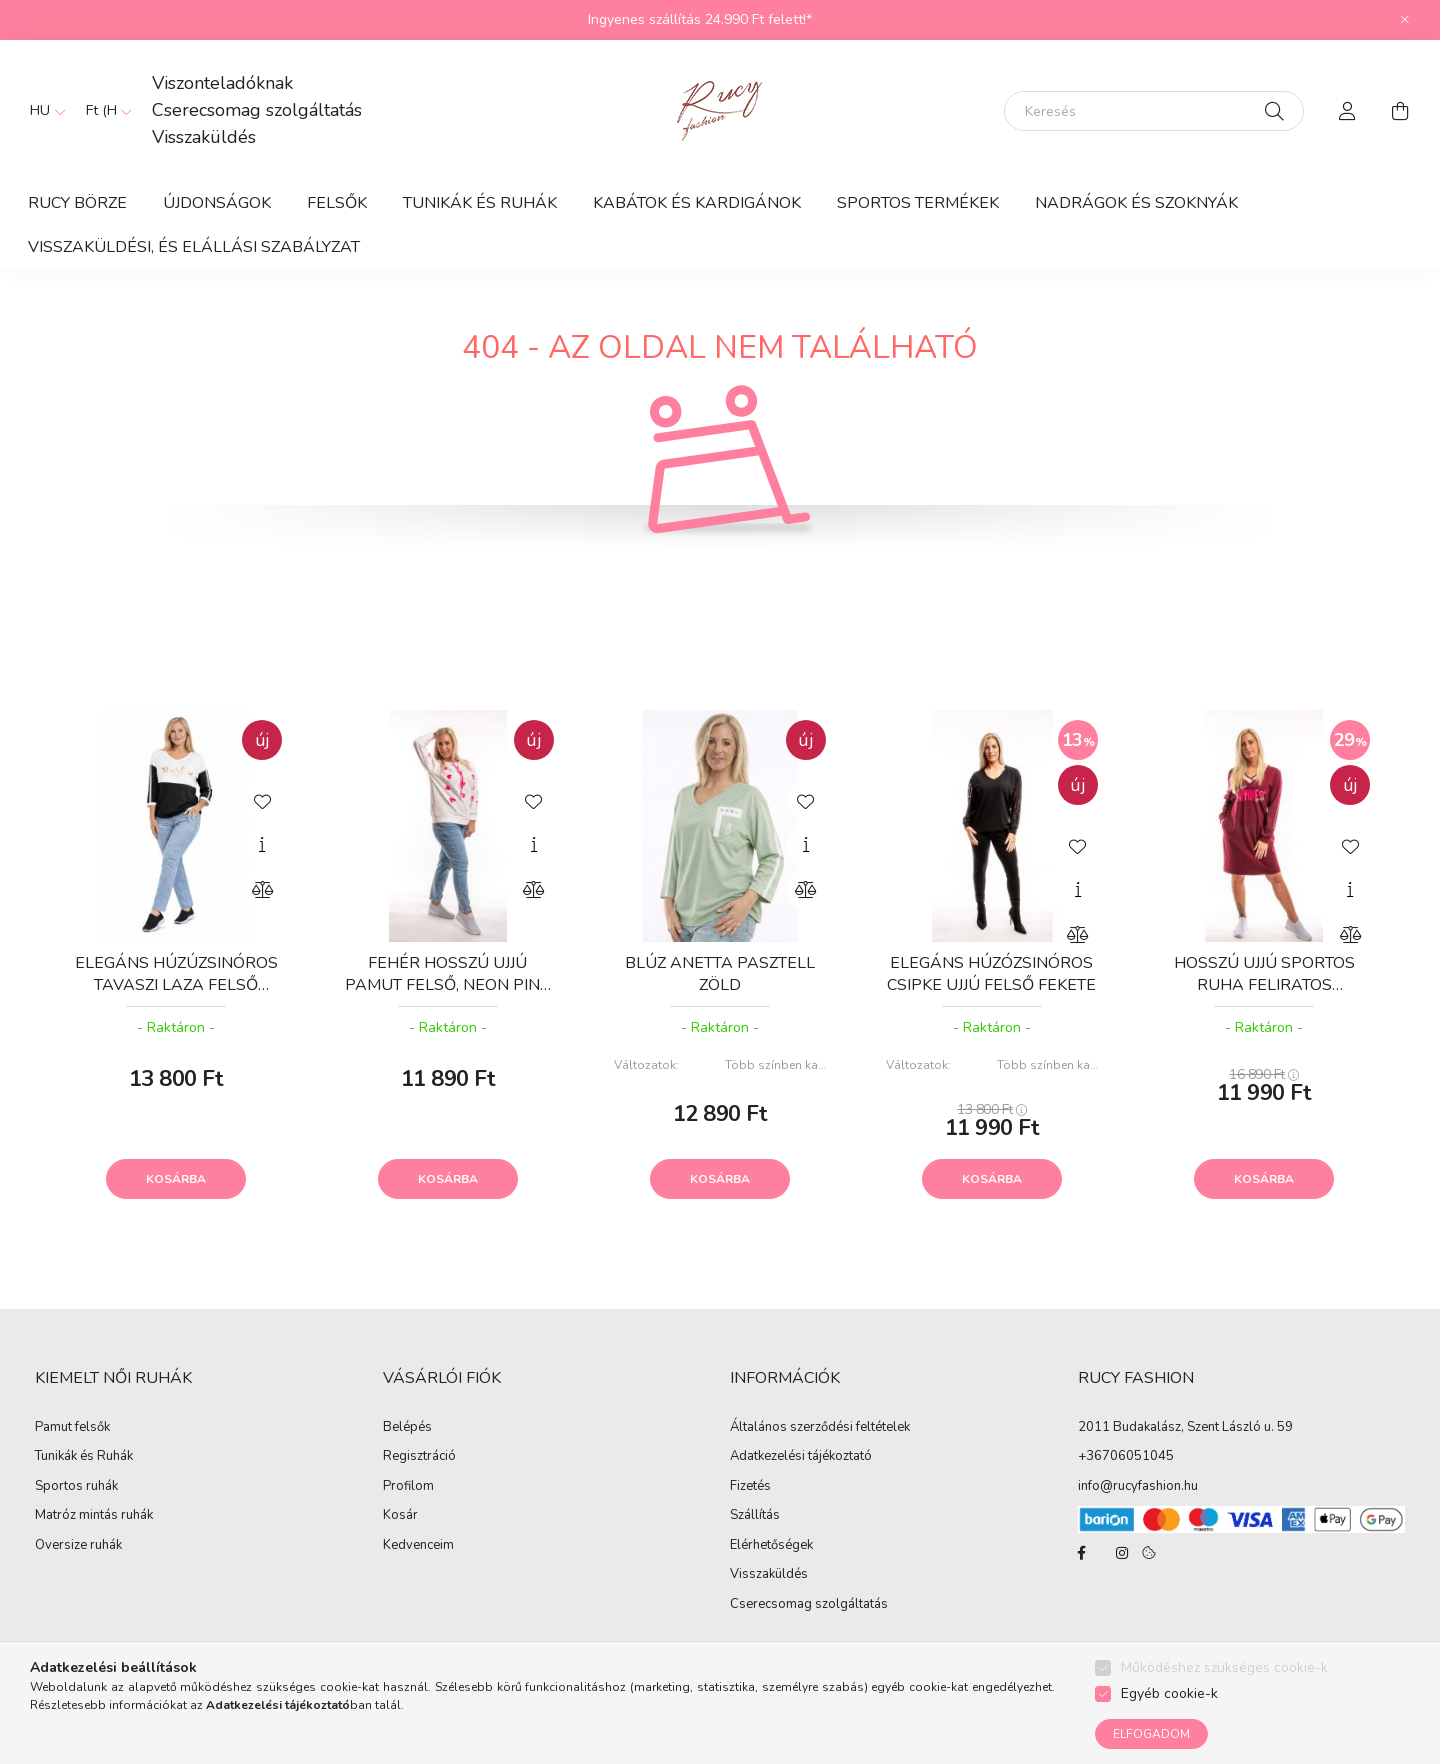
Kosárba (176, 1179)
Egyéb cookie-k (1169, 1693)
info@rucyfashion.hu (1138, 1486)
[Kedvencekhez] (262, 800)
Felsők (337, 203)
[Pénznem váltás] (104, 111)
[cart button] (1400, 111)
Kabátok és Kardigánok (697, 203)
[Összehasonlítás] (262, 890)
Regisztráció (419, 1457)
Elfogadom (1151, 1734)
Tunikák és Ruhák (480, 203)
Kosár (400, 1516)
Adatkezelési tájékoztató (801, 1457)
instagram (1122, 1553)
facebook (1082, 1553)
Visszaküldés (204, 137)
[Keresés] (1154, 111)
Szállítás (755, 1516)
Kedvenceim (418, 1546)
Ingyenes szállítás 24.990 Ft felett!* (700, 19)
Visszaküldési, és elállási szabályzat (194, 247)
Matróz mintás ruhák (94, 1516)
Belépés (407, 1428)
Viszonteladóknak (222, 83)
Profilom (408, 1487)
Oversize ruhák (78, 1546)
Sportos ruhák (76, 1487)
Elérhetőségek (771, 1546)
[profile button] (1348, 111)
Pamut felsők (72, 1428)
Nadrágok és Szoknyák (1136, 203)
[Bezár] (1405, 20)
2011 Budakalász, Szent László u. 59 (1185, 1427)
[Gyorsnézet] (262, 845)
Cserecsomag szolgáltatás (257, 110)
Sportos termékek (918, 203)
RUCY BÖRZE (77, 203)
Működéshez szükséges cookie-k (1224, 1667)
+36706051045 (1126, 1456)
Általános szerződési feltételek (820, 1428)
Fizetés (750, 1487)
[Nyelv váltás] (43, 111)
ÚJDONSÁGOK (217, 203)
